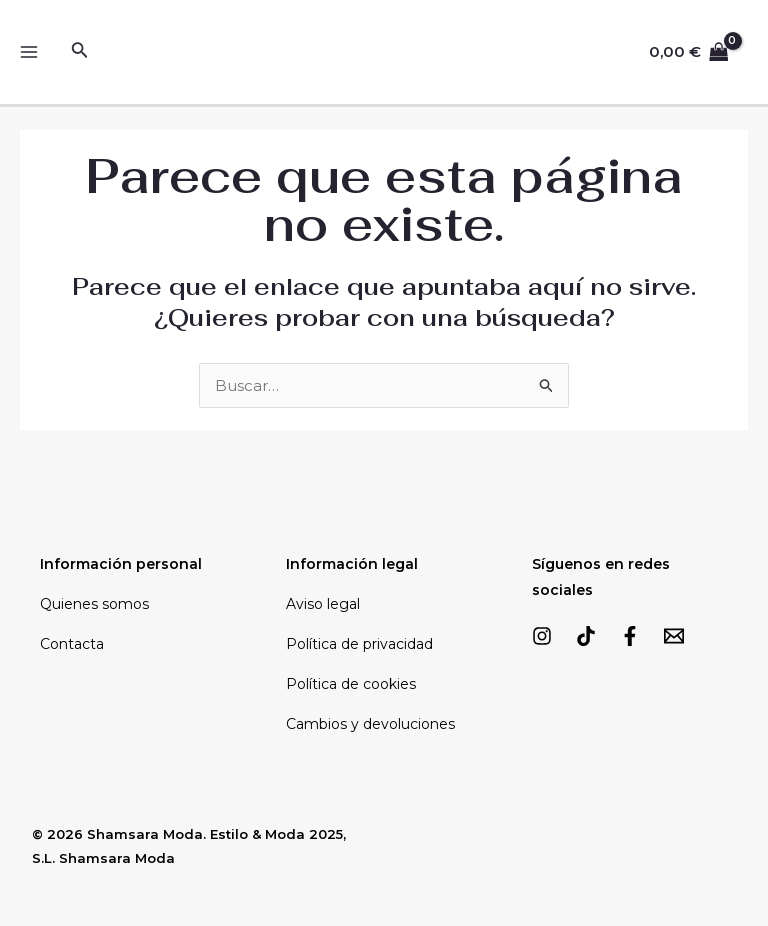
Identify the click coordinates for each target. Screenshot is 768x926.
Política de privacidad (359, 644)
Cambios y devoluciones (370, 724)
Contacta (72, 644)
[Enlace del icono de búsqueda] (80, 52)
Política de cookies (351, 684)
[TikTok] (586, 636)
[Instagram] (542, 636)
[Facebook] (630, 636)
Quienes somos (94, 604)
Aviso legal (323, 604)
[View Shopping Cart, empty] (689, 52)
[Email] (674, 636)
